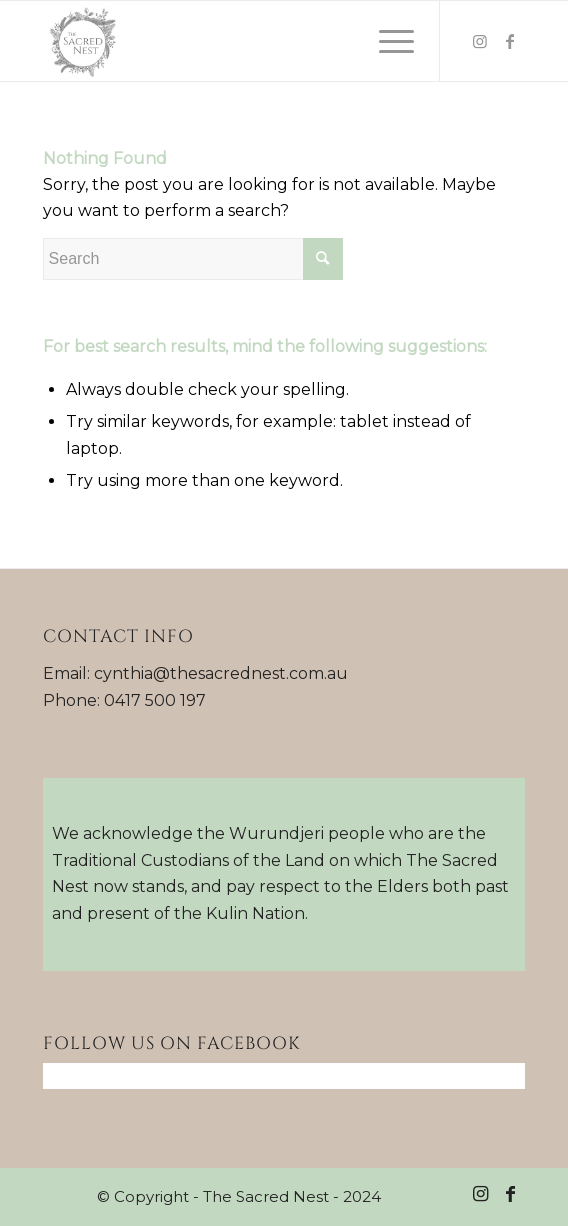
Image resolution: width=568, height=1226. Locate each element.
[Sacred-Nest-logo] (236, 41)
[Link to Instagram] (480, 41)
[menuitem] (386, 41)
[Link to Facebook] (510, 41)
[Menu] (386, 41)
